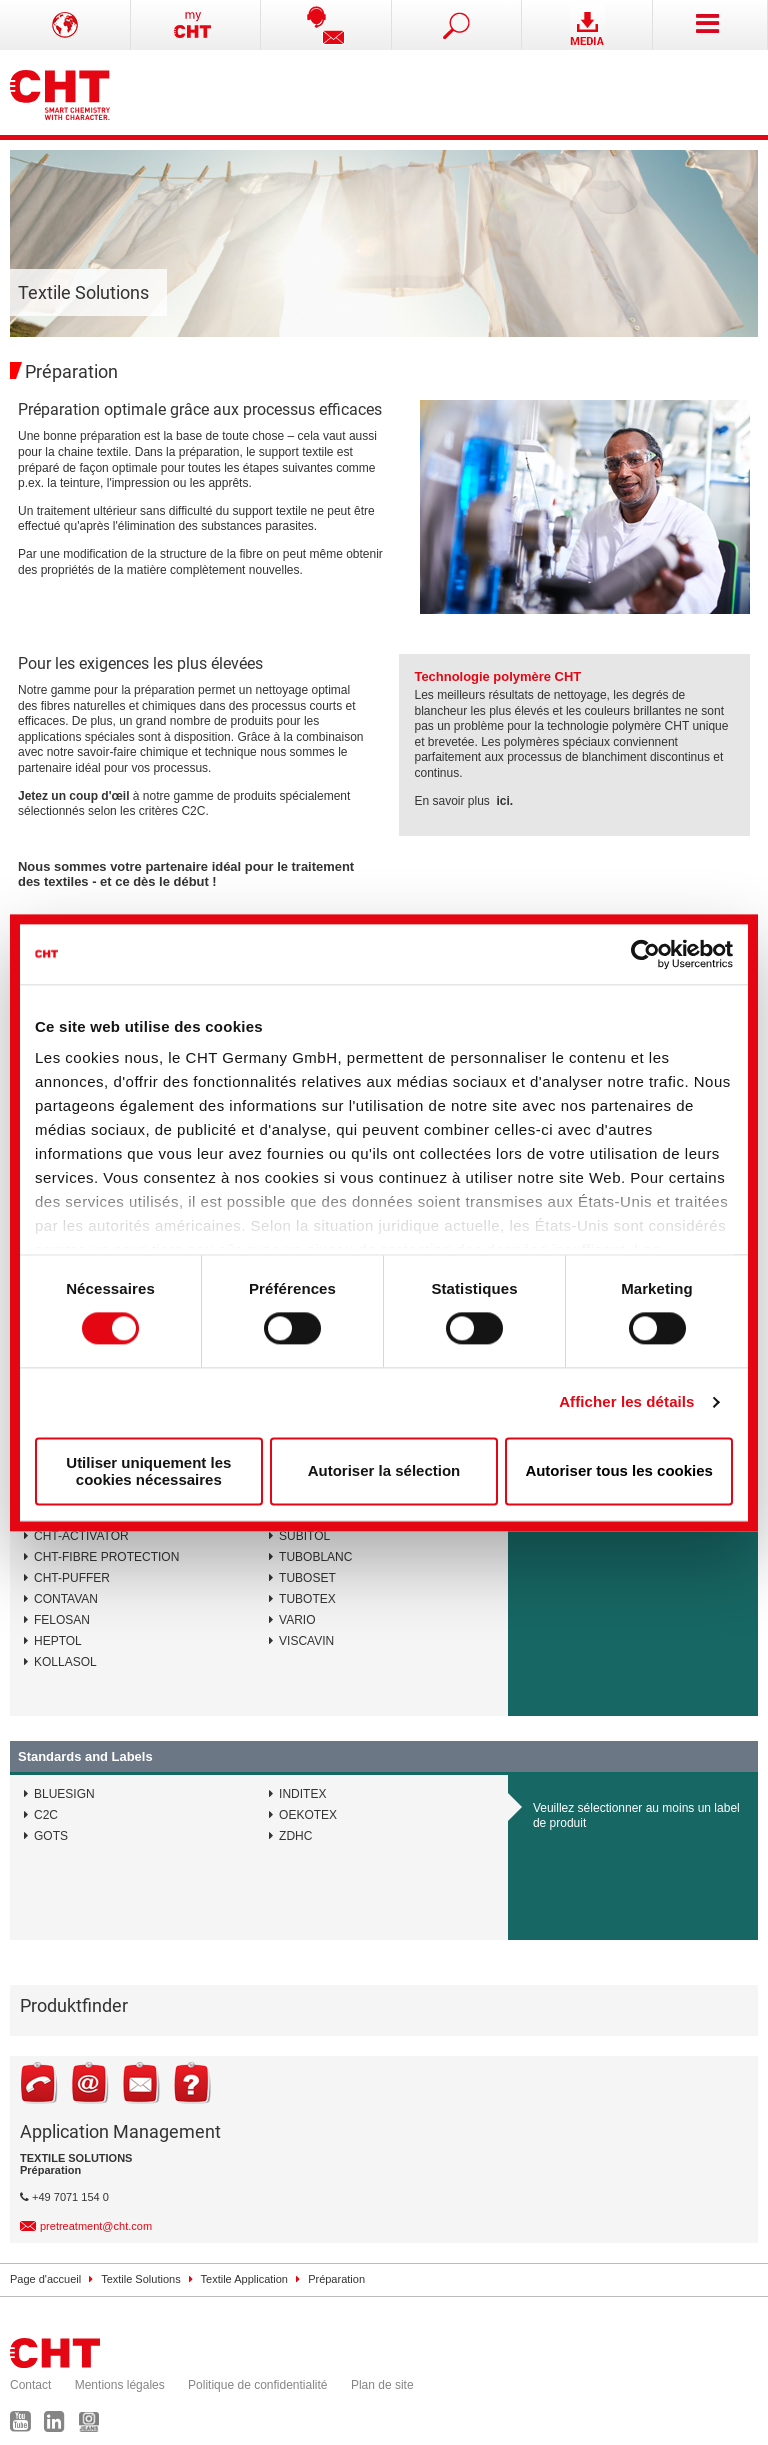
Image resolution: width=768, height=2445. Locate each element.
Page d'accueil (45, 2279)
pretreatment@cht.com (96, 2226)
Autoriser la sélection (384, 1471)
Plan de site (382, 2385)
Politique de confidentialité (257, 2385)
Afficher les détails (626, 1402)
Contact (30, 2385)
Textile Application (244, 2279)
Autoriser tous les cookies (619, 1471)
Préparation (336, 2279)
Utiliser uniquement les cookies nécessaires (148, 1471)
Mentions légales (120, 2385)
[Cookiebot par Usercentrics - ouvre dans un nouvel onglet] (645, 954)
